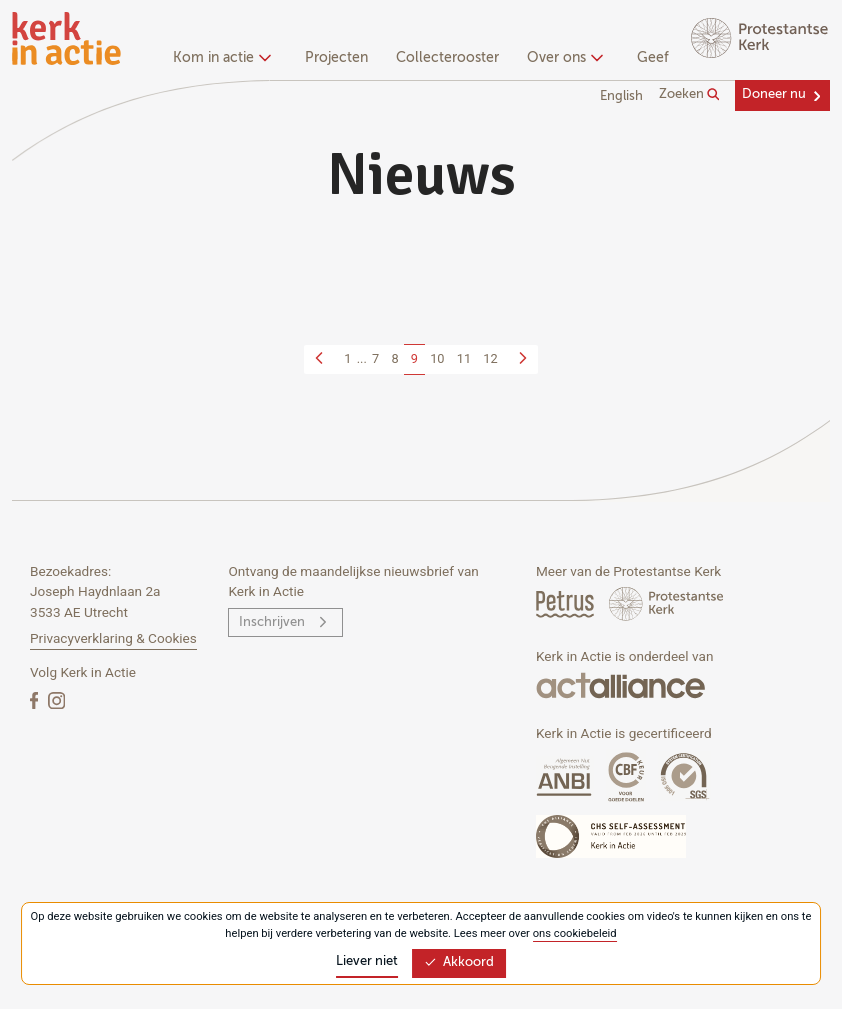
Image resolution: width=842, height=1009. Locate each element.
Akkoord (459, 962)
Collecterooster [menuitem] (447, 58)
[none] (225, 60)
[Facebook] (36, 699)
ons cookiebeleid (575, 933)
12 (490, 358)
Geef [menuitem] (653, 58)
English (621, 96)
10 (437, 358)
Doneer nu (774, 94)
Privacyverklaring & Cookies (113, 638)
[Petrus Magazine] (566, 603)
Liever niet (367, 961)
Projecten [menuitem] (336, 58)
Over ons (562, 58)
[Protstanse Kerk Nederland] (666, 603)
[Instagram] (56, 699)
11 (464, 358)
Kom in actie (219, 58)
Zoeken (689, 95)
